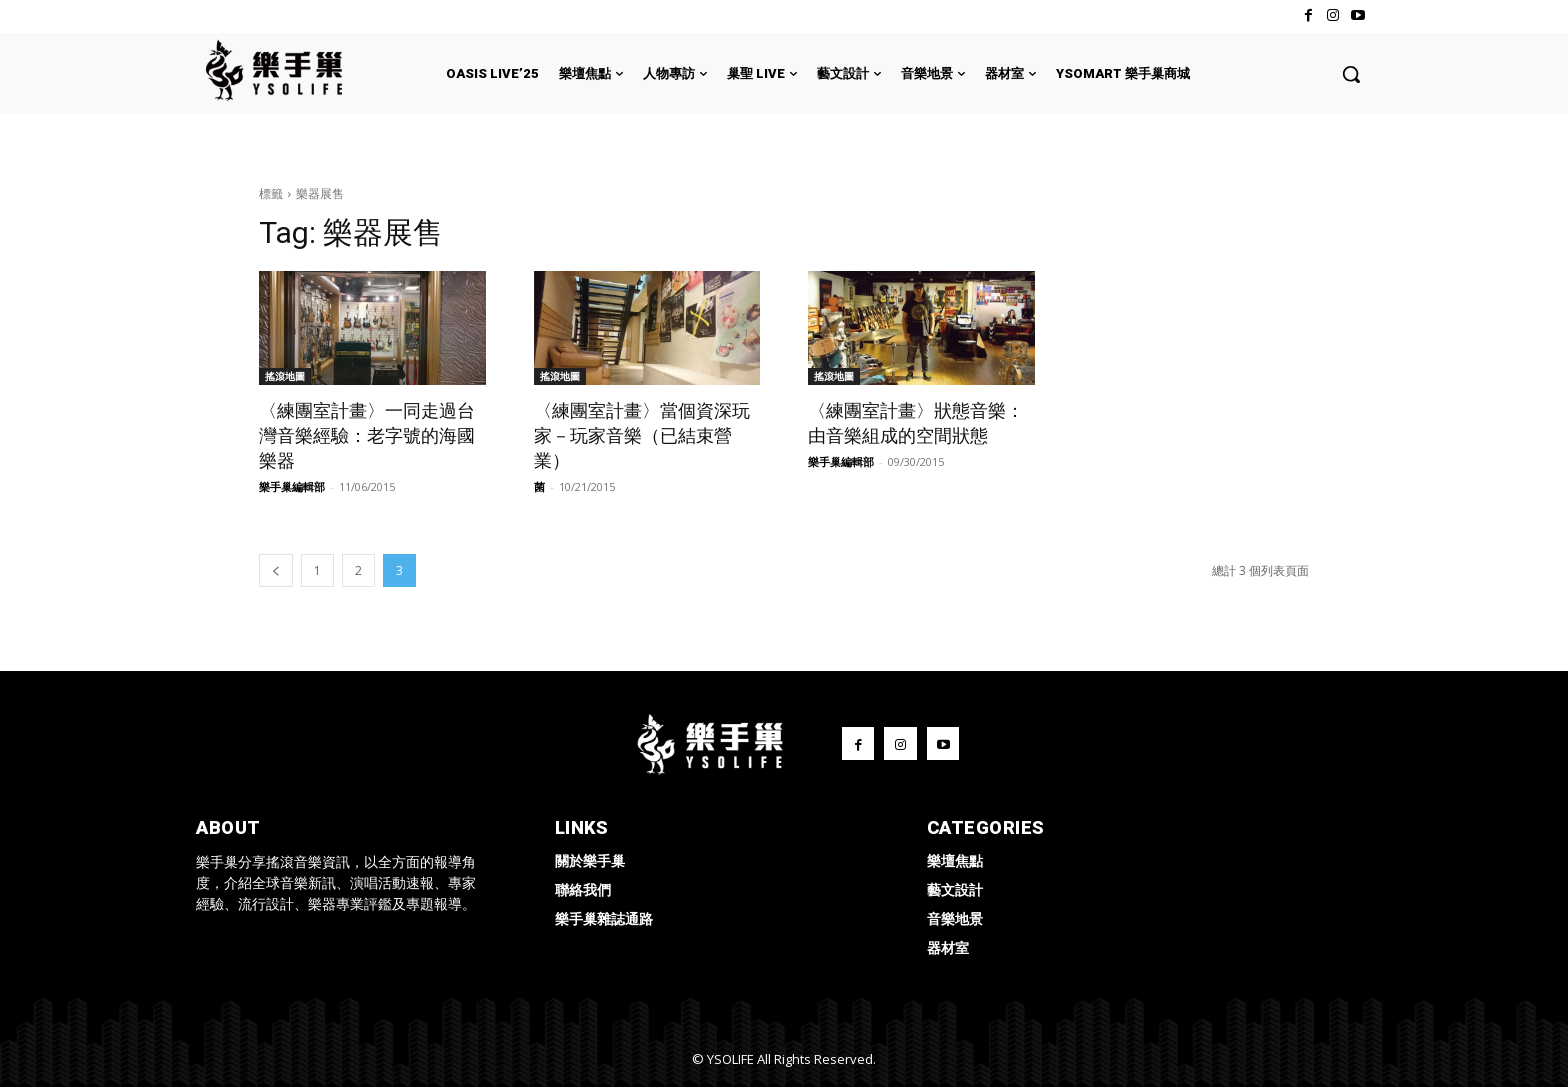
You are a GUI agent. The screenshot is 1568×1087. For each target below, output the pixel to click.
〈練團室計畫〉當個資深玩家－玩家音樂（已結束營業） (642, 435)
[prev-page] (276, 570)
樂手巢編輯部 (292, 486)
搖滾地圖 (285, 376)
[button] (1351, 74)
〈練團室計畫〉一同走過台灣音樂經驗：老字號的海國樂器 (367, 435)
